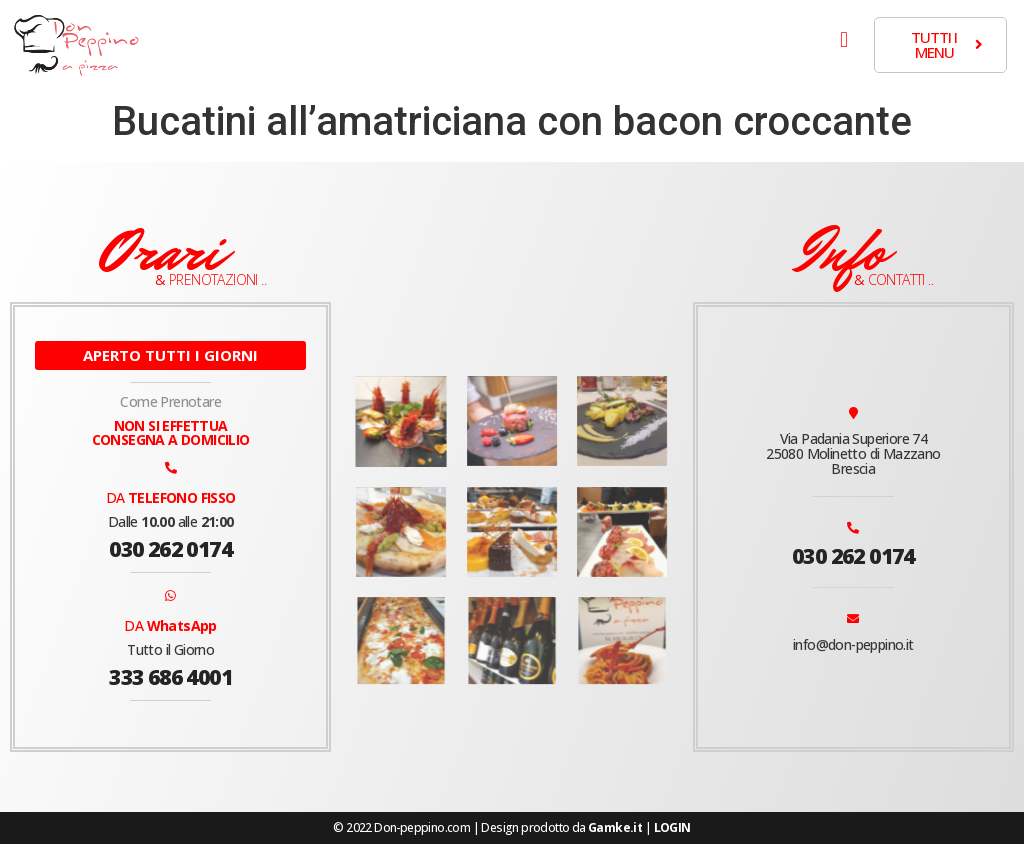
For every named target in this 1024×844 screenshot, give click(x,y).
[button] (844, 39)
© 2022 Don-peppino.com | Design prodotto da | (511, 827)
